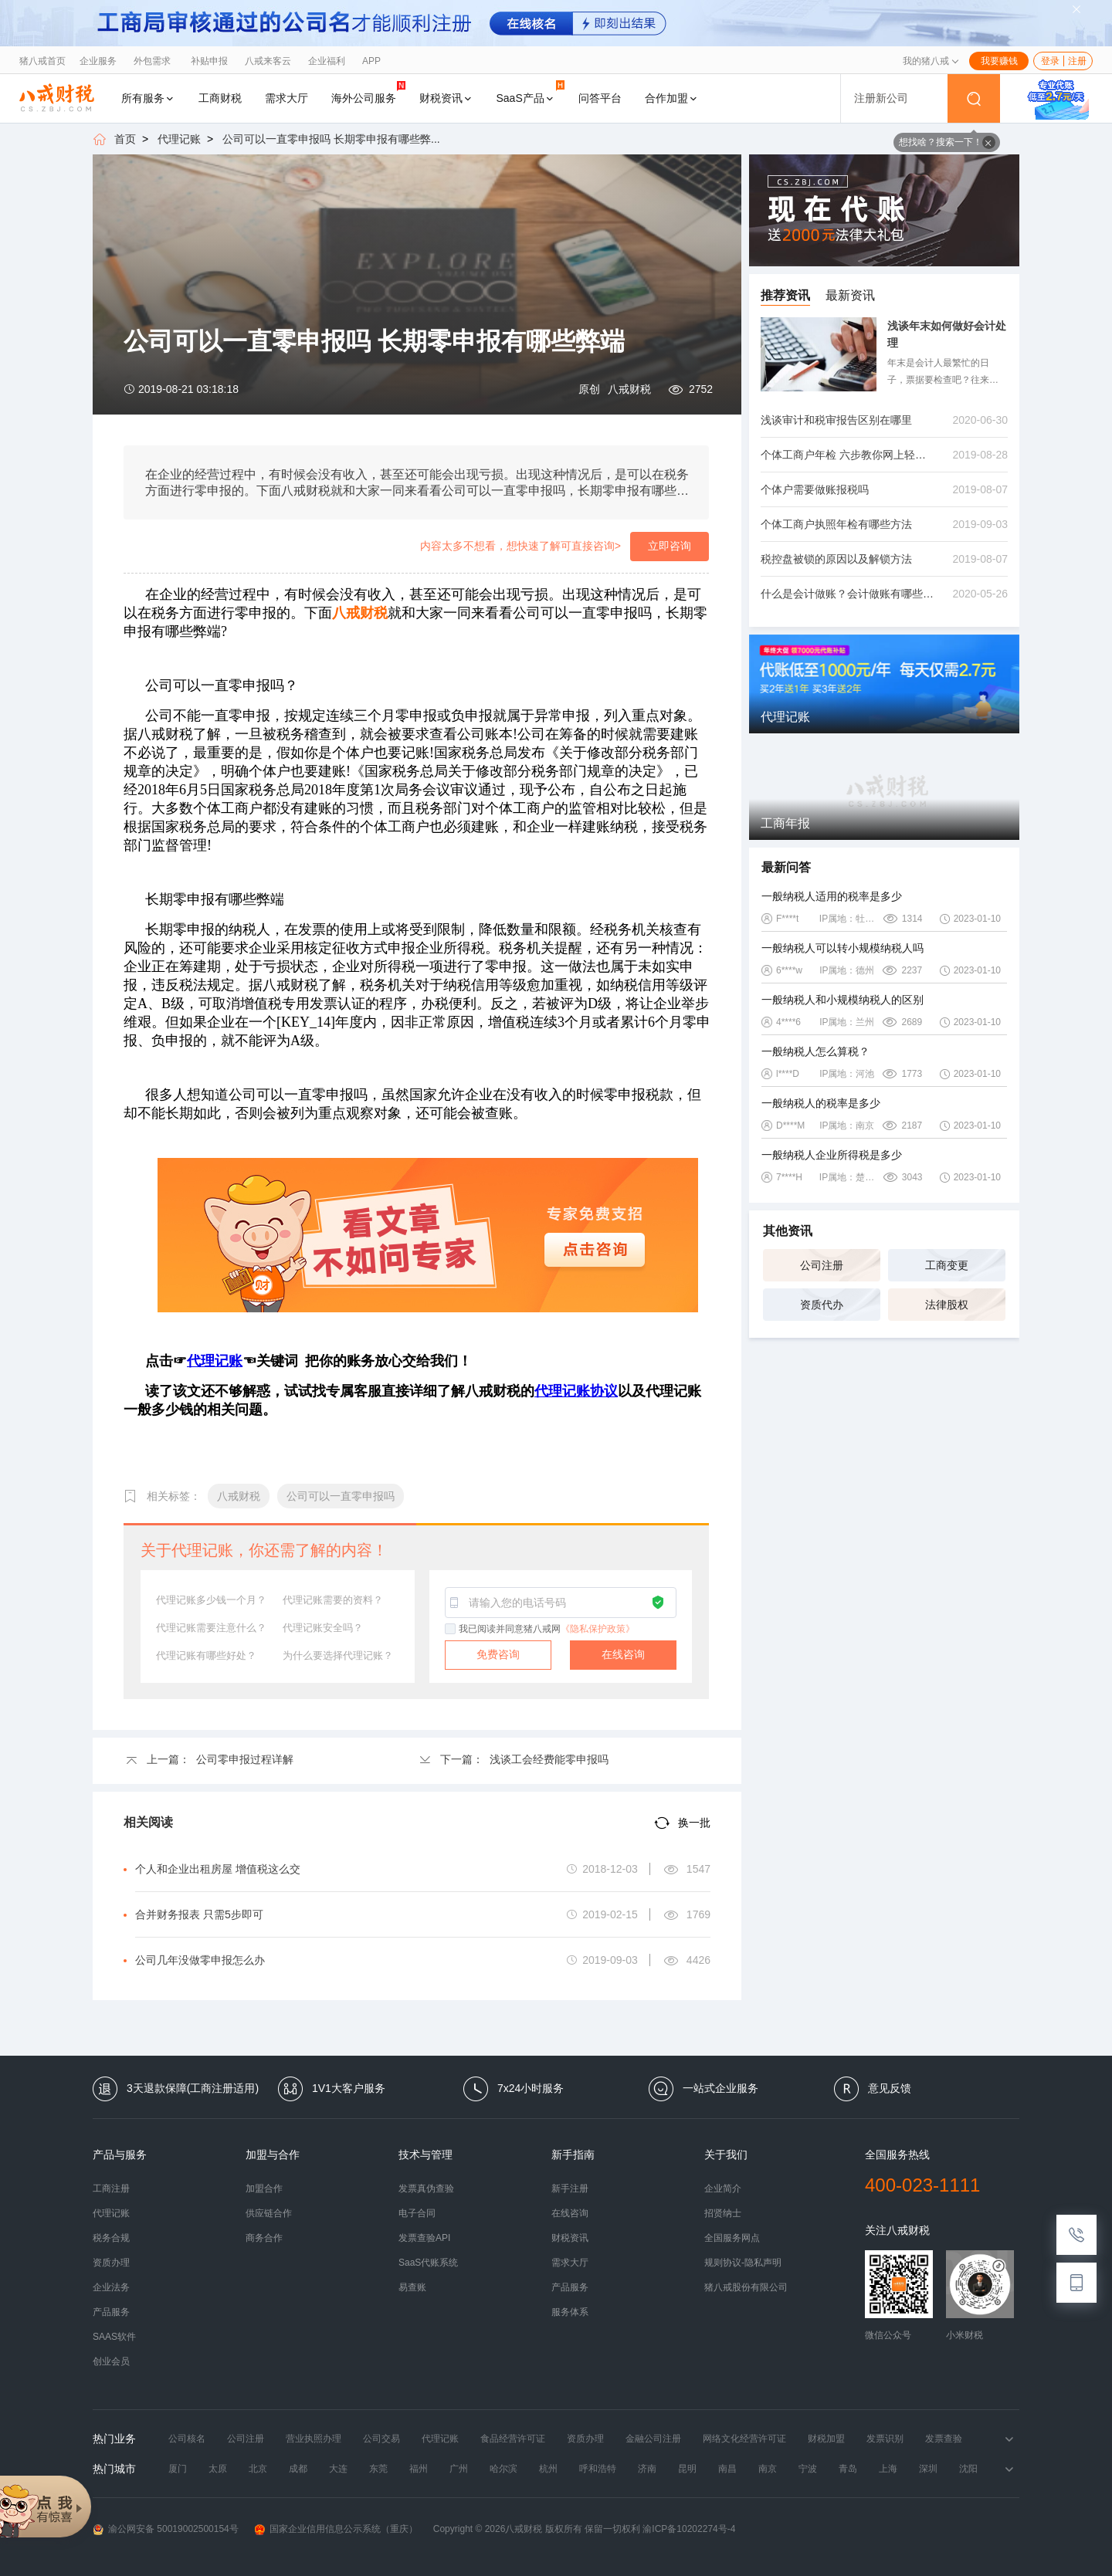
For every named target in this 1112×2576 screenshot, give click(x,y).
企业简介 (722, 2188)
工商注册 (111, 2188)
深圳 (928, 2468)
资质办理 (111, 2262)
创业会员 (111, 2361)
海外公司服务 (368, 92)
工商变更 (946, 1265)
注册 (1077, 61)
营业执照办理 (313, 2438)
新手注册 (569, 2188)
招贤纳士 (722, 2213)
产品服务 (111, 2312)
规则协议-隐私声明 (742, 2262)
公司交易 (381, 2438)
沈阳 (968, 2468)
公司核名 (186, 2438)
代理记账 (179, 139)
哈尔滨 (503, 2468)
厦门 (177, 2468)
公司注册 (821, 1265)
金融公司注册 (653, 2438)
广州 (458, 2468)
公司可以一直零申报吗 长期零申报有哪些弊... (331, 139)
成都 (298, 2468)
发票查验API (424, 2237)
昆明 (687, 2468)
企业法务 (111, 2287)
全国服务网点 (732, 2237)
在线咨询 (623, 1654)
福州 (418, 2468)
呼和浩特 (597, 2468)
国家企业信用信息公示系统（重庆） (336, 2529)
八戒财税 (629, 389)
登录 (1050, 61)
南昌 (727, 2468)
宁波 (807, 2468)
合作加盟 (672, 98)
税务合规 (111, 2237)
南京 (767, 2468)
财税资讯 (446, 98)
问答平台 (600, 98)
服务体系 (569, 2312)
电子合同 (417, 2213)
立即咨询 (669, 546)
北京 (258, 2468)
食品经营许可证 (512, 2438)
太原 (217, 2468)
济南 (647, 2468)
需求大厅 (286, 98)
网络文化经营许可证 (744, 2438)
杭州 (548, 2468)
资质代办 (821, 1304)
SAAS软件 (114, 2336)
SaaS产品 (530, 92)
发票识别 (885, 2438)
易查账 (412, 2287)
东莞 (378, 2468)
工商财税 (220, 98)
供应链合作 (269, 2213)
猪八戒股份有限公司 (746, 2287)
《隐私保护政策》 (598, 1628)
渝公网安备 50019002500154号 (166, 2529)
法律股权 (946, 1304)
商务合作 (264, 2237)
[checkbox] (451, 1629)
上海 (888, 2468)
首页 (125, 139)
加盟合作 (264, 2188)
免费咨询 (498, 1654)
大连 (338, 2468)
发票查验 (943, 2438)
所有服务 (148, 98)
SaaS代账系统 (428, 2262)
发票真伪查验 (426, 2188)
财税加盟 (826, 2438)
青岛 (848, 2468)
